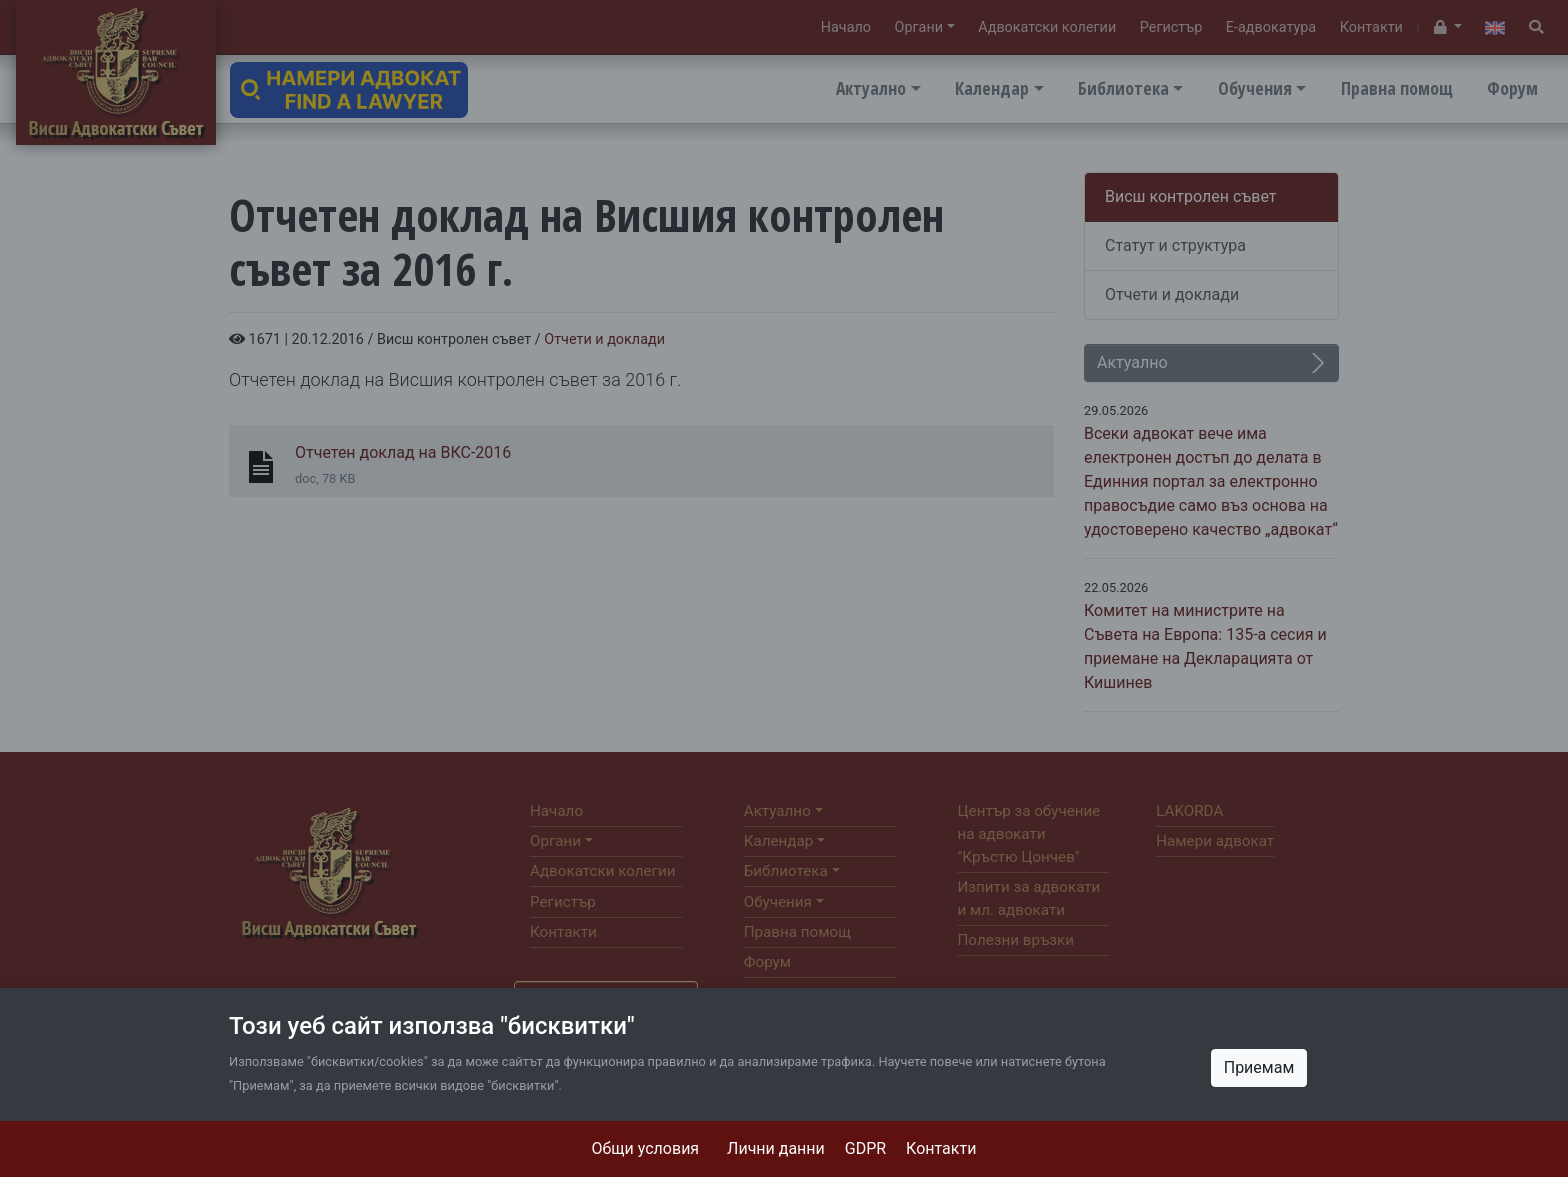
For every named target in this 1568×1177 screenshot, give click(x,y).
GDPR (865, 1148)
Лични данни (776, 1148)
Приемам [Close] (1259, 1067)
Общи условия (646, 1148)
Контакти (941, 1148)
